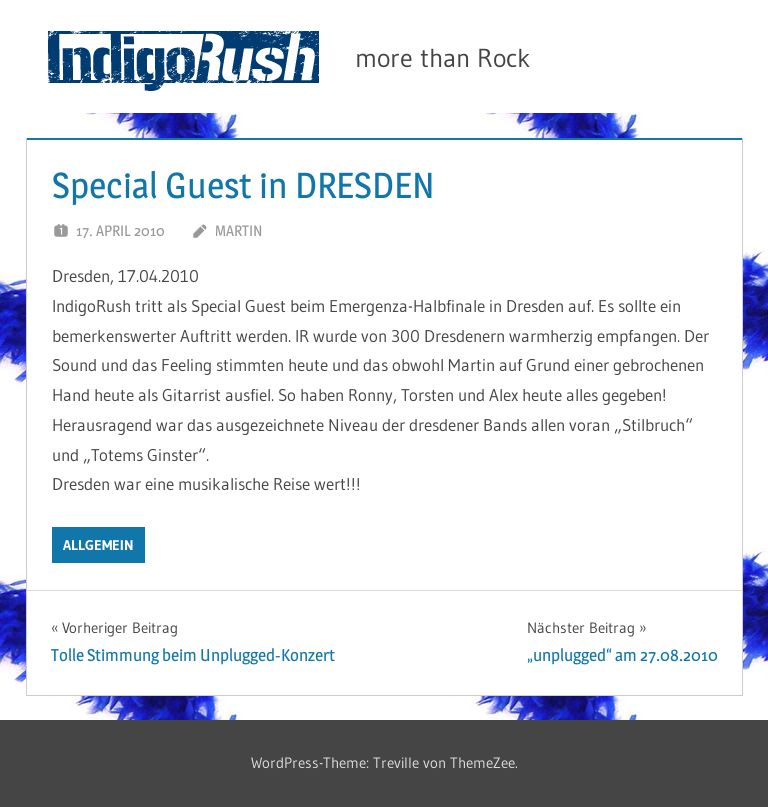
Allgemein (98, 545)
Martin (238, 230)
